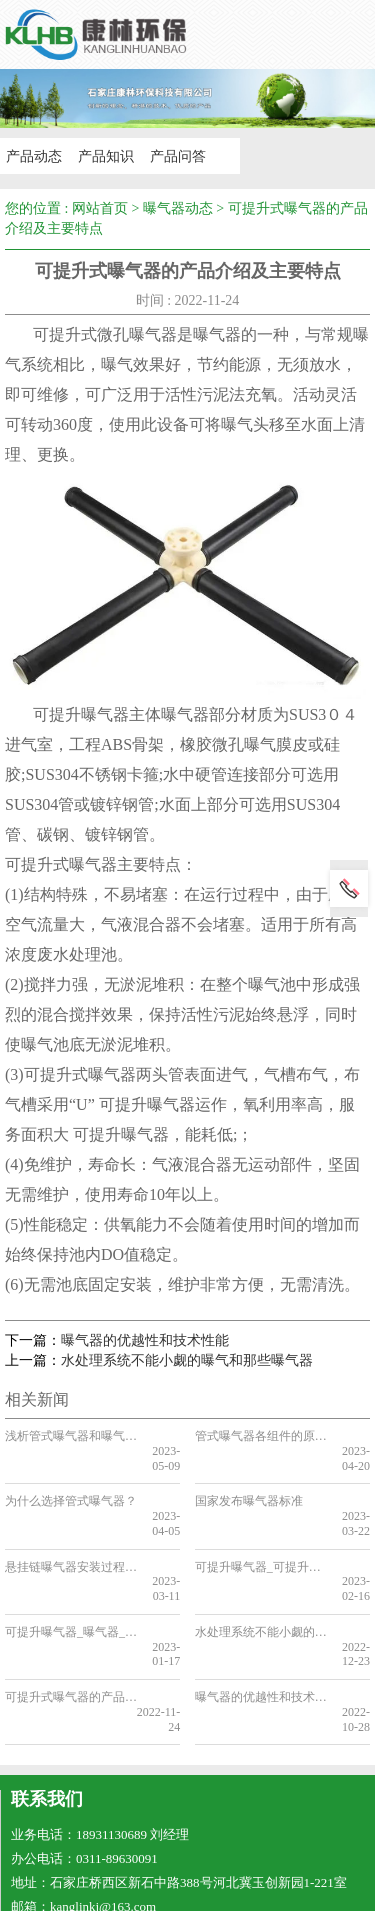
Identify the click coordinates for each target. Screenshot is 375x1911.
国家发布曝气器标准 (249, 1487)
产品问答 (172, 155)
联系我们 (47, 1726)
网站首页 (100, 208)
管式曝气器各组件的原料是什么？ (260, 1436)
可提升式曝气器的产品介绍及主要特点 (70, 1638)
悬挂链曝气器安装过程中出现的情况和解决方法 (70, 1537)
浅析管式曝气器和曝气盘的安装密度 (70, 1436)
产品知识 (102, 155)
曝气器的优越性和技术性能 (145, 1340)
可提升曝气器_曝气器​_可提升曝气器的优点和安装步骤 (70, 1588)
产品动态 (32, 155)
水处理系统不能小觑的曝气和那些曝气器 (187, 1360)
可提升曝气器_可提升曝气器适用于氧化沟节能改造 (260, 1537)
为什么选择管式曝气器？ (70, 1487)
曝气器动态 (178, 208)
